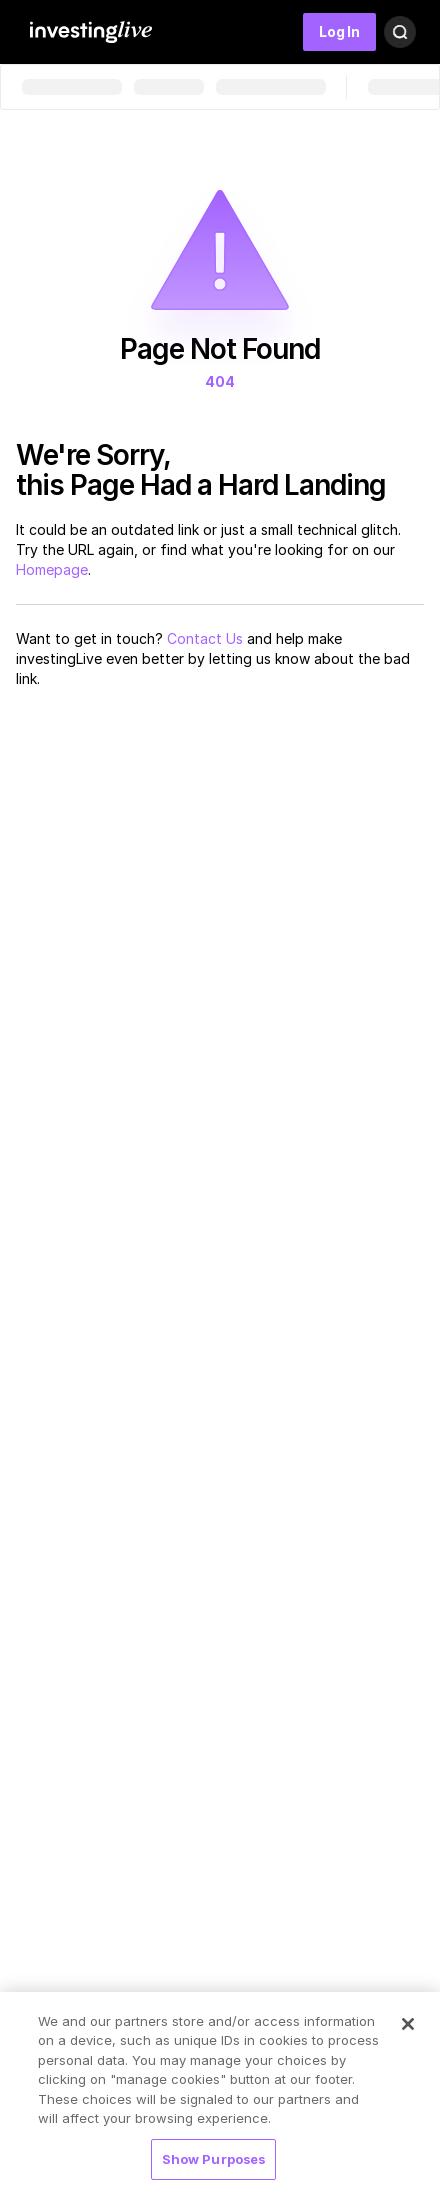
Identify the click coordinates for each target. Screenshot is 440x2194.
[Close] (408, 2029)
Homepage (52, 569)
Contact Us (205, 638)
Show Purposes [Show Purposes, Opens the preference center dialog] (214, 2165)
